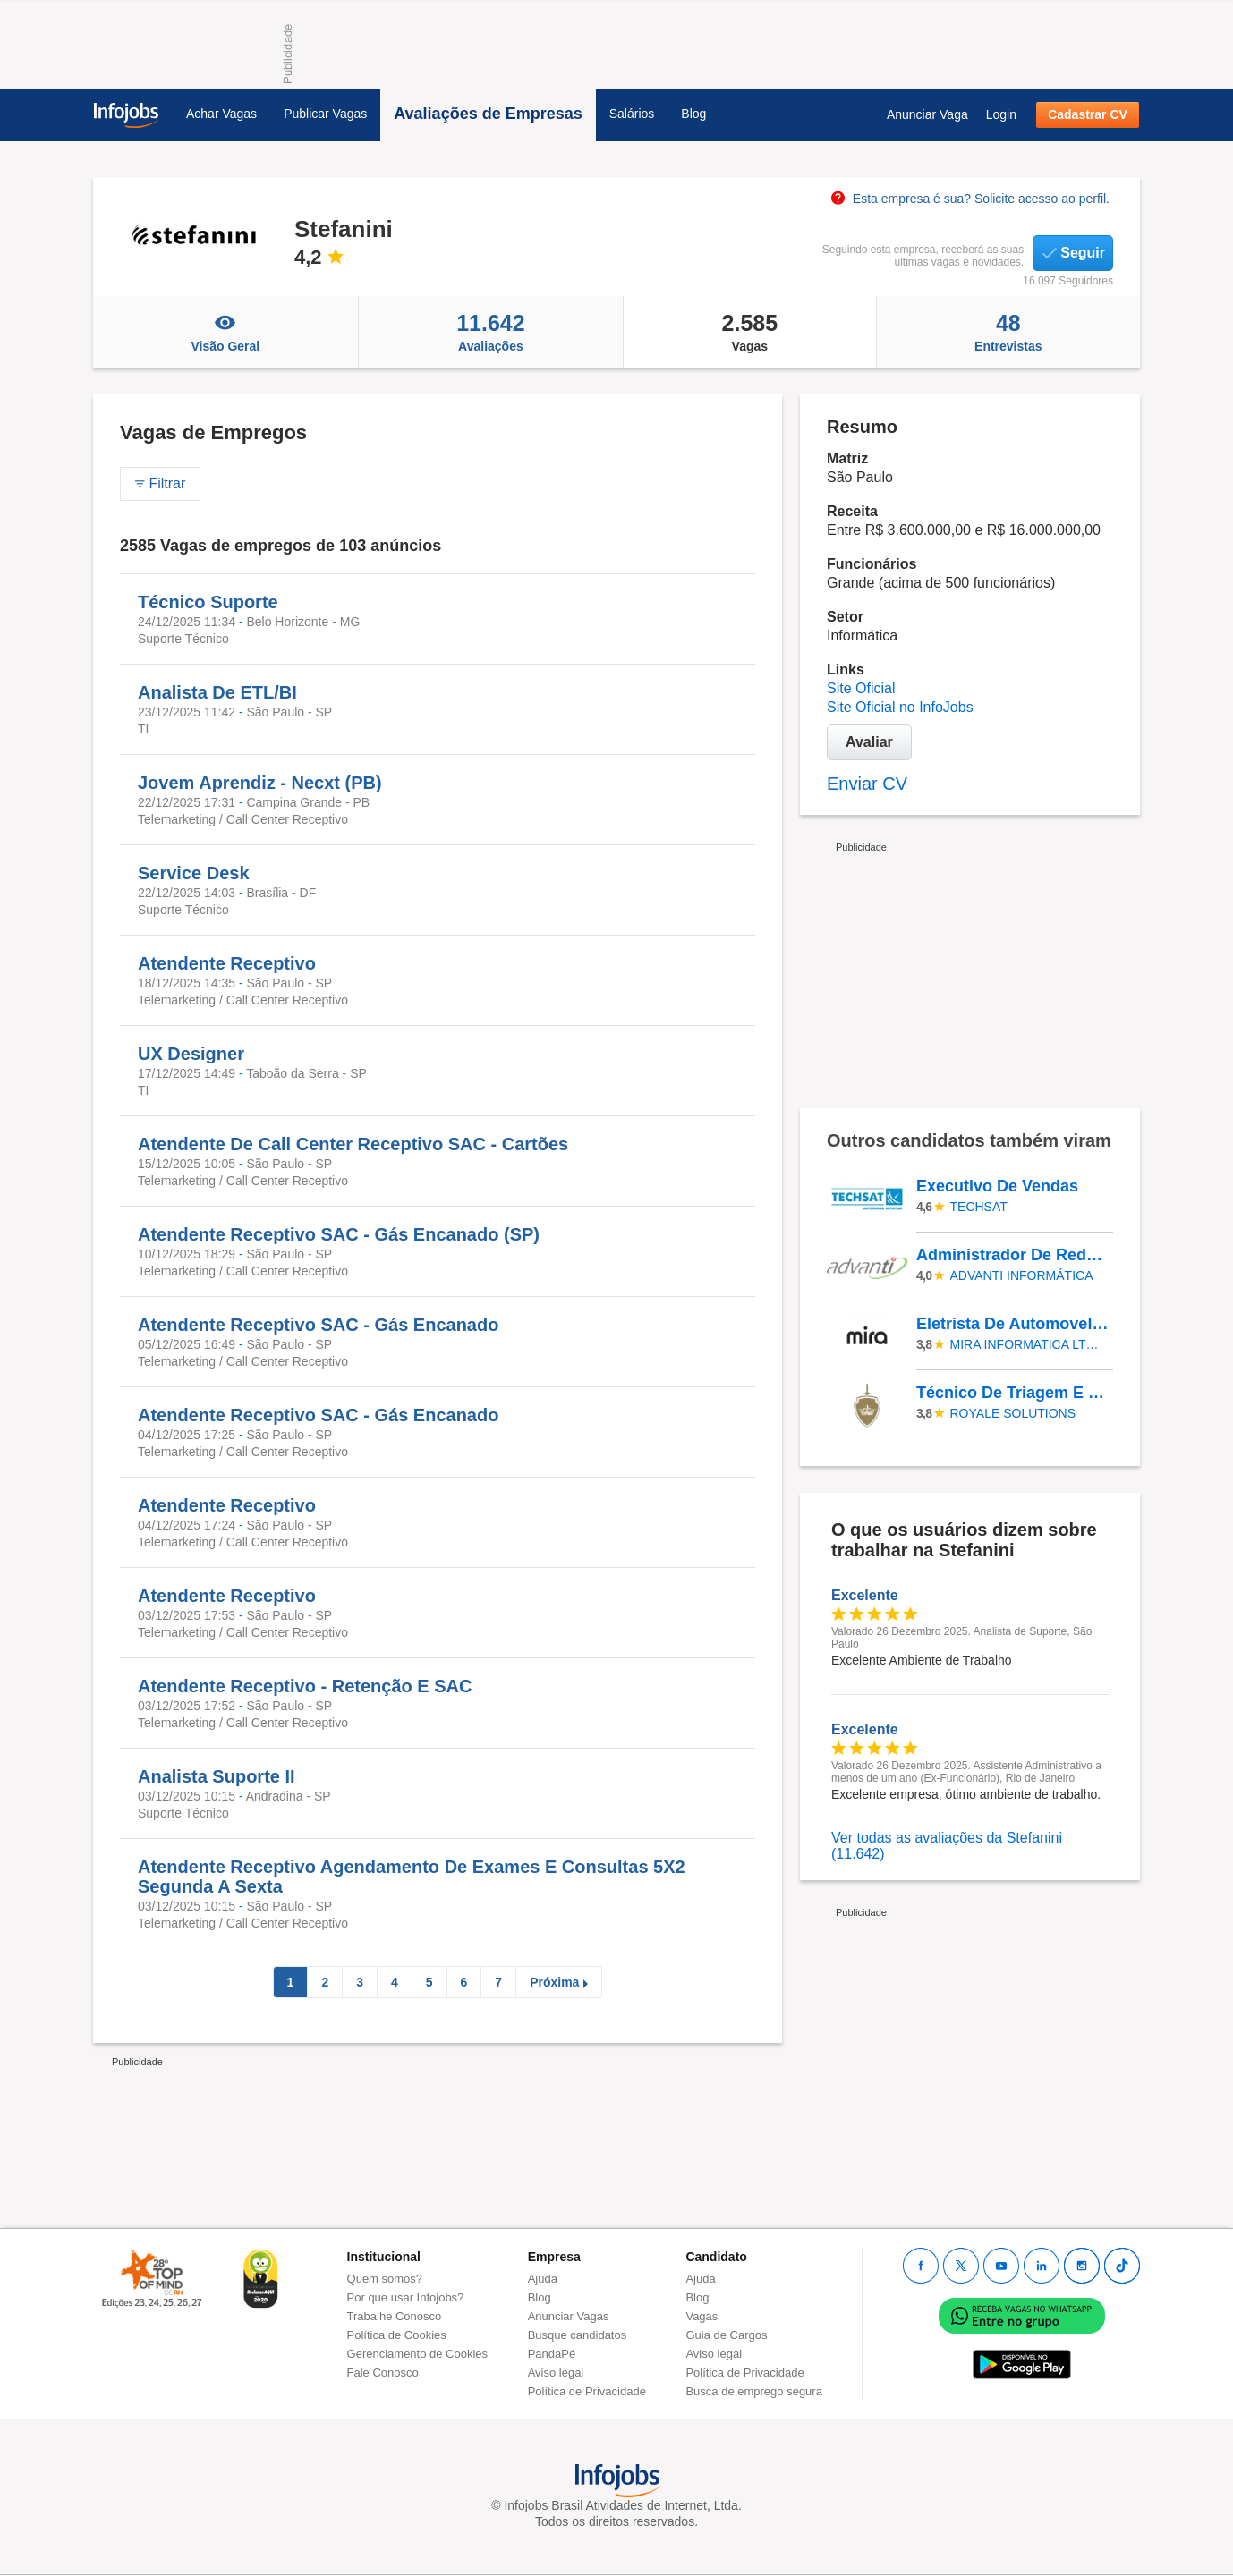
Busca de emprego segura (753, 2391)
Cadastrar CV (1087, 114)
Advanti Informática (1021, 1275)
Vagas (749, 331)
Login (1001, 114)
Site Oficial (861, 688)
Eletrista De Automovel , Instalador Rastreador (1013, 1324)
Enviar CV (867, 783)
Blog (693, 113)
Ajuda (542, 2278)
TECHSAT (979, 1206)
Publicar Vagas (325, 113)
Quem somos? (385, 2278)
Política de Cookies (396, 2335)
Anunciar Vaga (927, 114)
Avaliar (869, 742)
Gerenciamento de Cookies (418, 2353)
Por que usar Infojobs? (405, 2297)
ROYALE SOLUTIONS (1013, 1413)
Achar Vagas (221, 113)
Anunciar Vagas (568, 2316)
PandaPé (552, 2353)
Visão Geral (225, 331)
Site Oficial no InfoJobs (900, 707)
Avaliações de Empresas (488, 114)
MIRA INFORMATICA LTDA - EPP (1029, 1344)
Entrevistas (1008, 331)
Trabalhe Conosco (394, 2316)
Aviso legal (556, 2372)
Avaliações (491, 331)
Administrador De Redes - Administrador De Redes (1013, 1255)
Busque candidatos (577, 2335)
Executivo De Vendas (997, 1186)
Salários (632, 113)
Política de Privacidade (587, 2391)
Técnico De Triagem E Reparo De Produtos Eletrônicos (1013, 1393)
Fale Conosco (383, 2372)
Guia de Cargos (726, 2335)
